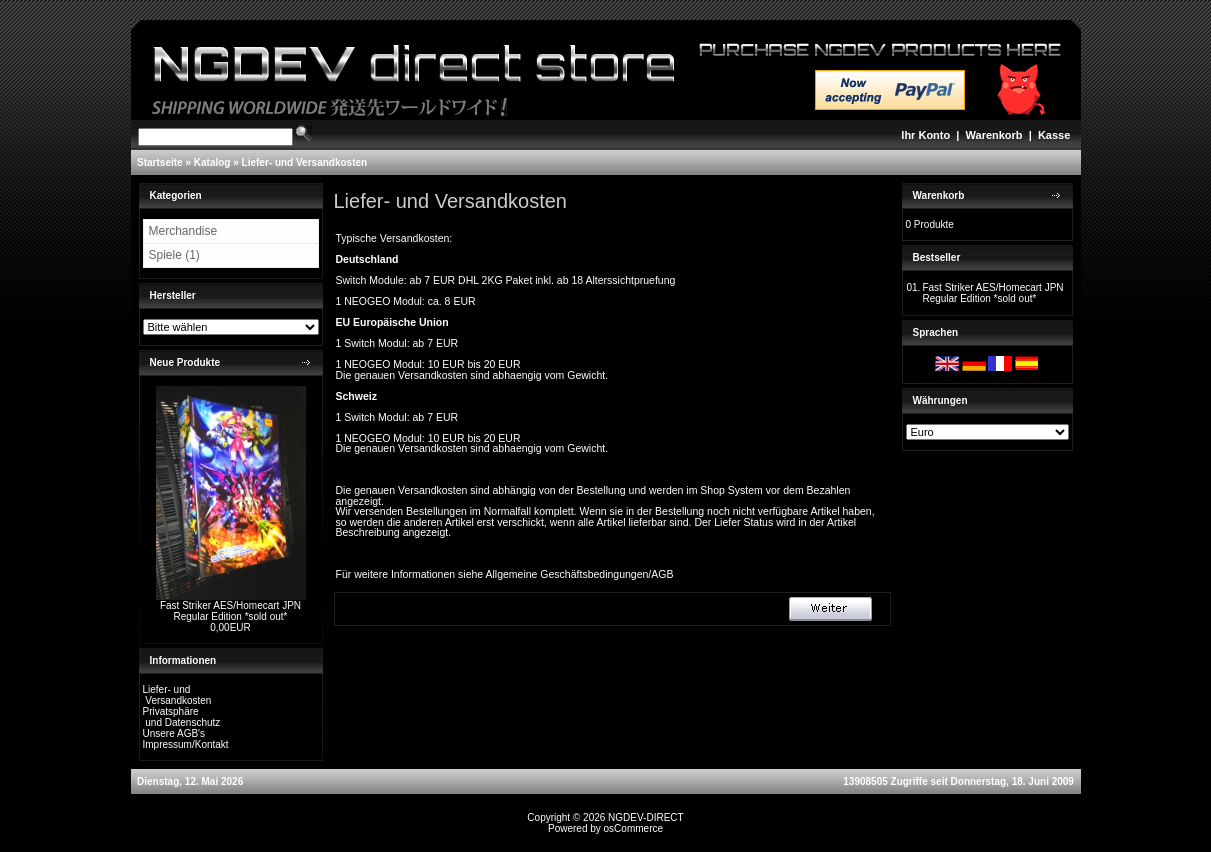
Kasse (1054, 135)
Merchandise (183, 231)
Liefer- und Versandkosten (305, 162)
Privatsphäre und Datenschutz (182, 717)
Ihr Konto (925, 135)
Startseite (160, 162)
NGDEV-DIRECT (646, 817)
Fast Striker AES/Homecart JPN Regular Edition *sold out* (230, 611)
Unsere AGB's (174, 733)
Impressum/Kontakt (186, 744)
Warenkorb (994, 135)
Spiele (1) (174, 255)
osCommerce (633, 828)
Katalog (212, 162)
